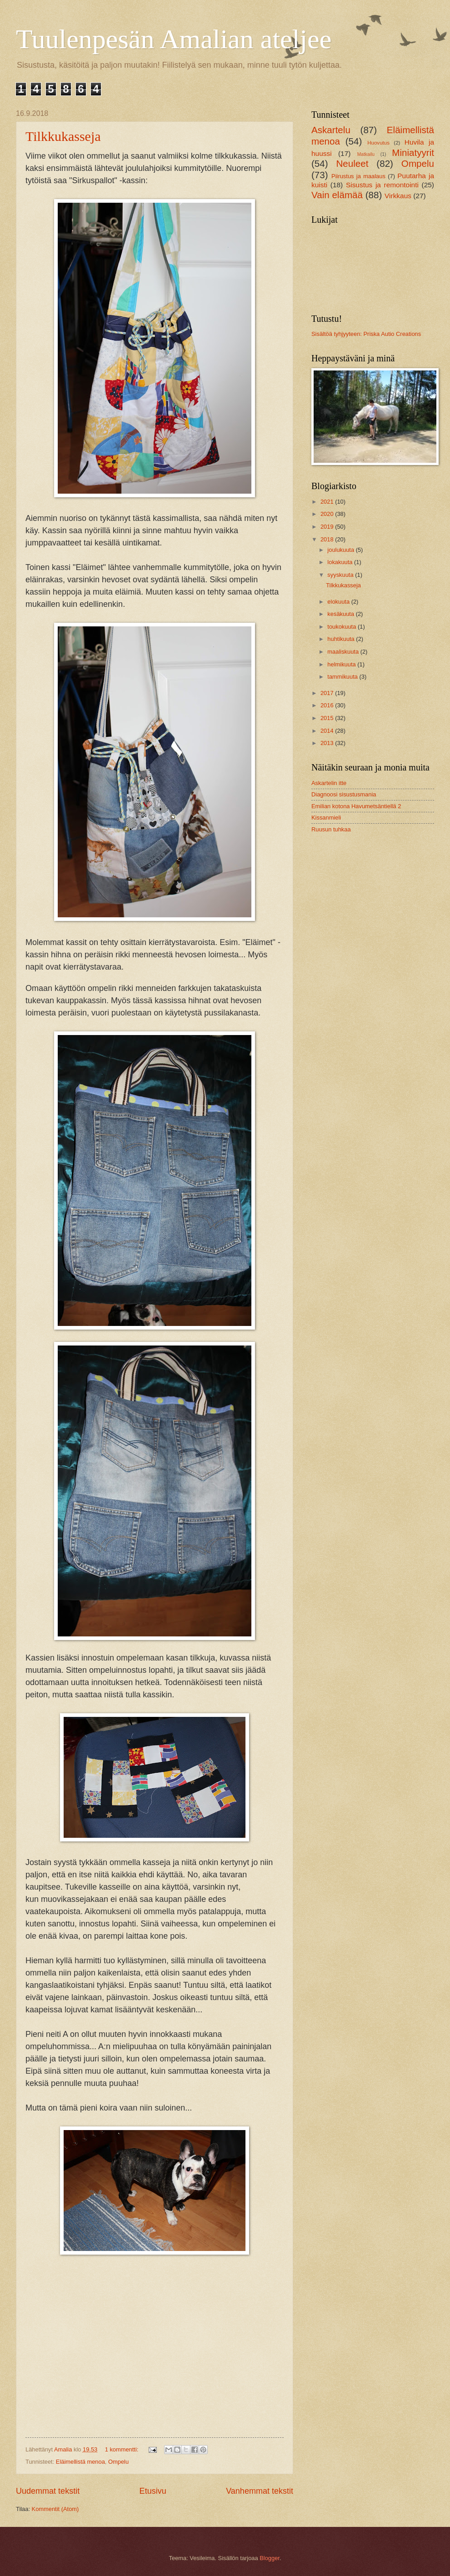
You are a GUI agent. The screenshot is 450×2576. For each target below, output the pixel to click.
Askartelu (330, 130)
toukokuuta (342, 626)
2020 (327, 513)
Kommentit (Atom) (55, 2509)
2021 (327, 501)
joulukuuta (341, 549)
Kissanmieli (326, 817)
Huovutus (378, 142)
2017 (327, 693)
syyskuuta (341, 574)
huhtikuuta (341, 638)
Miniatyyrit (413, 152)
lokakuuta (340, 562)
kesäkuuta (341, 613)
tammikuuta (343, 676)
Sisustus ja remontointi (382, 185)
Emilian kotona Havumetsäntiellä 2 (356, 806)
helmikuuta (342, 664)
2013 (327, 743)
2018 (327, 539)
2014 (327, 730)
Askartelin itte (328, 783)
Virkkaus (398, 196)
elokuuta (339, 601)
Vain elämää (337, 195)
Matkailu (366, 154)
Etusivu (153, 2491)
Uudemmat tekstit (48, 2491)
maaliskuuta (343, 651)
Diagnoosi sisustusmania (343, 794)
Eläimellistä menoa (80, 2461)
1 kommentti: (122, 2449)
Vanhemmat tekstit (259, 2491)
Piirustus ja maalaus (358, 176)
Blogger (270, 2558)
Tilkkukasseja (63, 136)
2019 (327, 526)
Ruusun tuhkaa (331, 829)
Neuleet (352, 163)
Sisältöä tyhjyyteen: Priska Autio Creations (366, 333)
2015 (327, 718)
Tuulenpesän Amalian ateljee (173, 39)
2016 (327, 705)
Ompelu (118, 2461)
